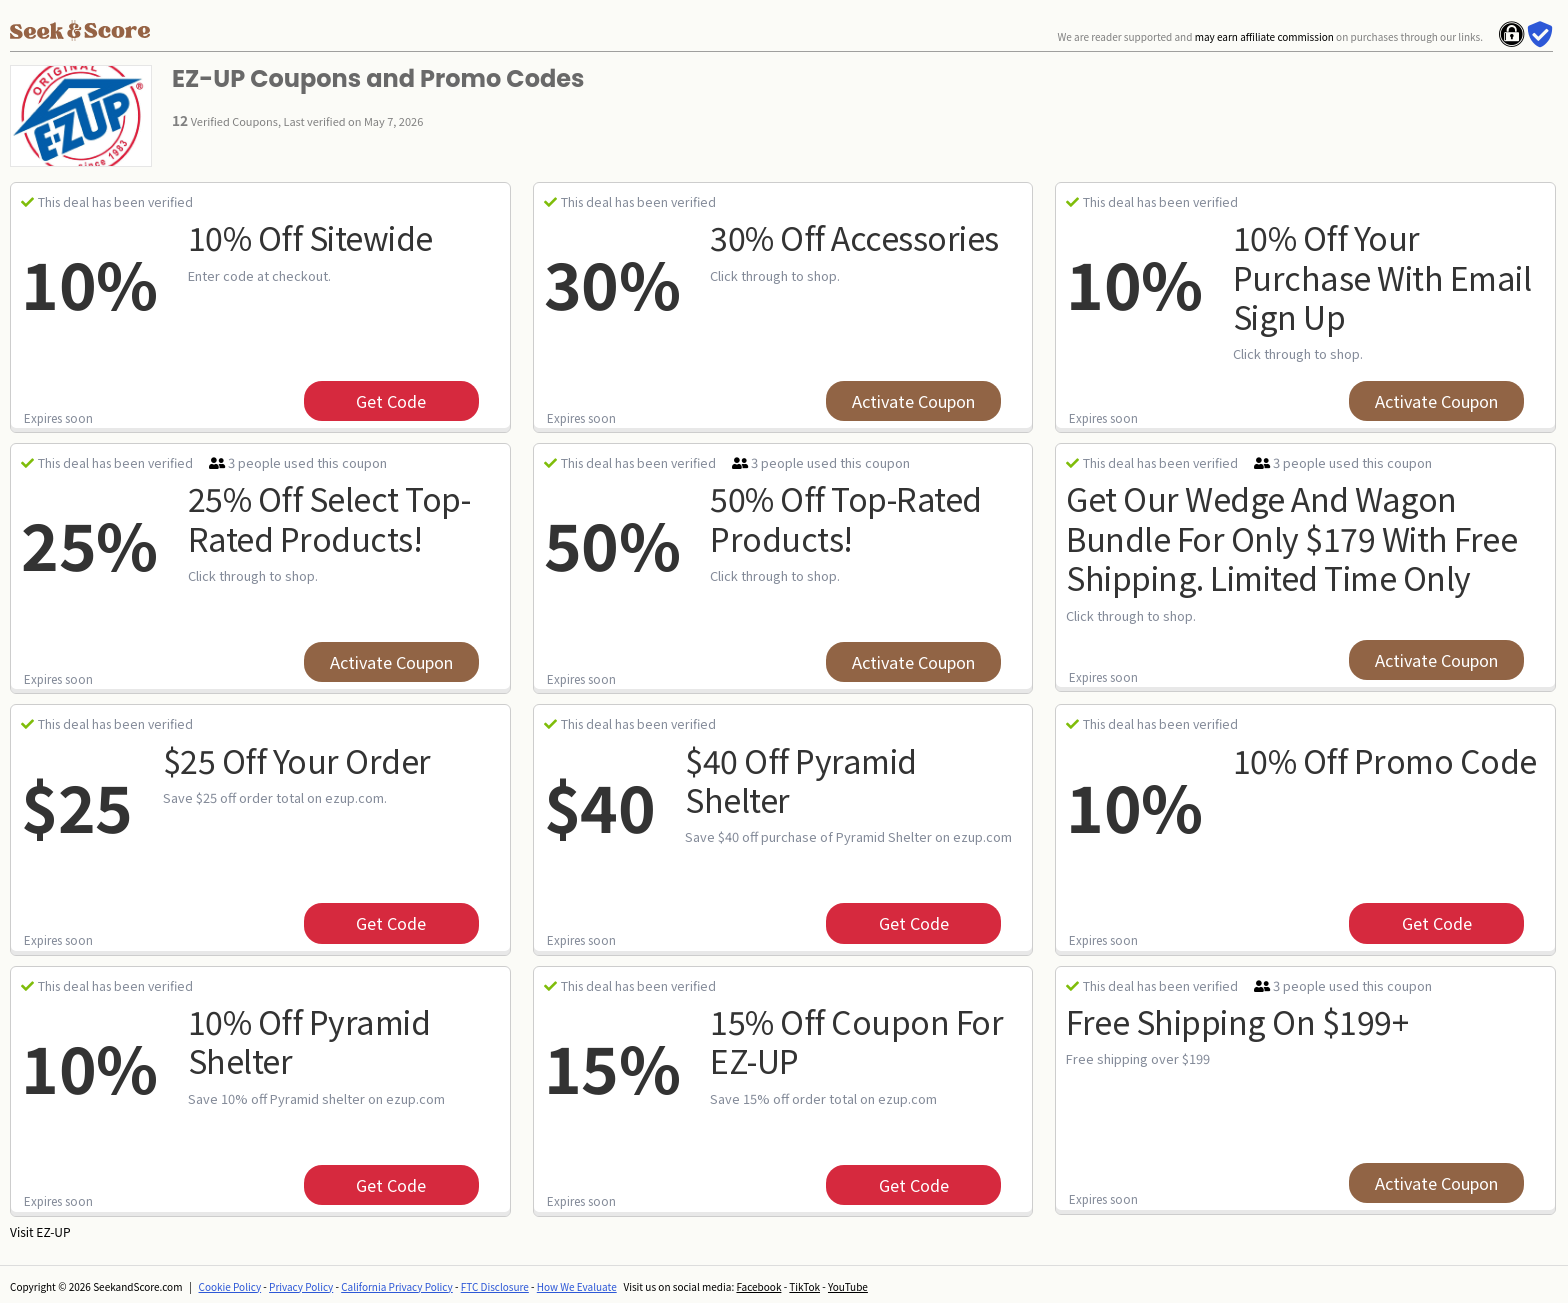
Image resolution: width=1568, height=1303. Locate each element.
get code (391, 401)
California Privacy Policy (397, 1286)
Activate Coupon (913, 401)
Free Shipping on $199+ (1237, 1021)
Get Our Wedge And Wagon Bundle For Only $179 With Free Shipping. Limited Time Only (1291, 537)
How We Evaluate (577, 1286)
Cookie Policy (230, 1286)
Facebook (758, 1286)
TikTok (804, 1286)
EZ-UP (53, 1231)
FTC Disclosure (495, 1286)
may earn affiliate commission (1264, 36)
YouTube (848, 1286)
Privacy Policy (301, 1286)
